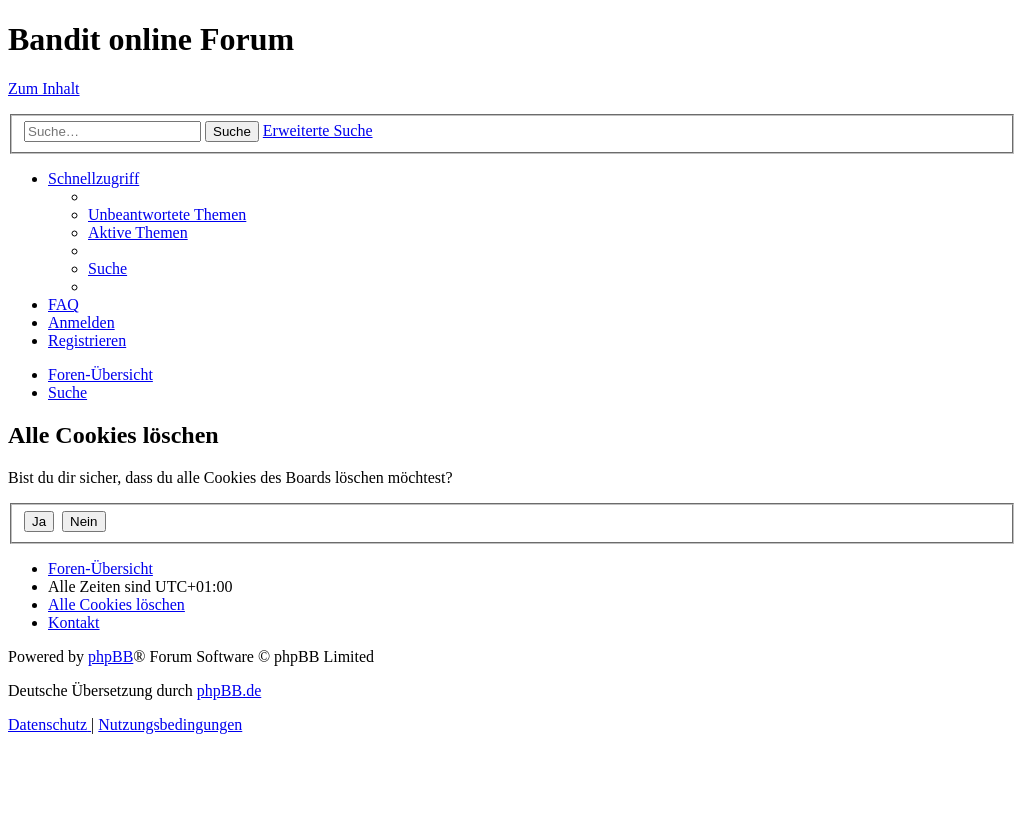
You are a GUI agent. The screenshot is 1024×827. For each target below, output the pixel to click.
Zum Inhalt (44, 88)
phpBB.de (229, 690)
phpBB (110, 656)
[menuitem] (167, 214)
